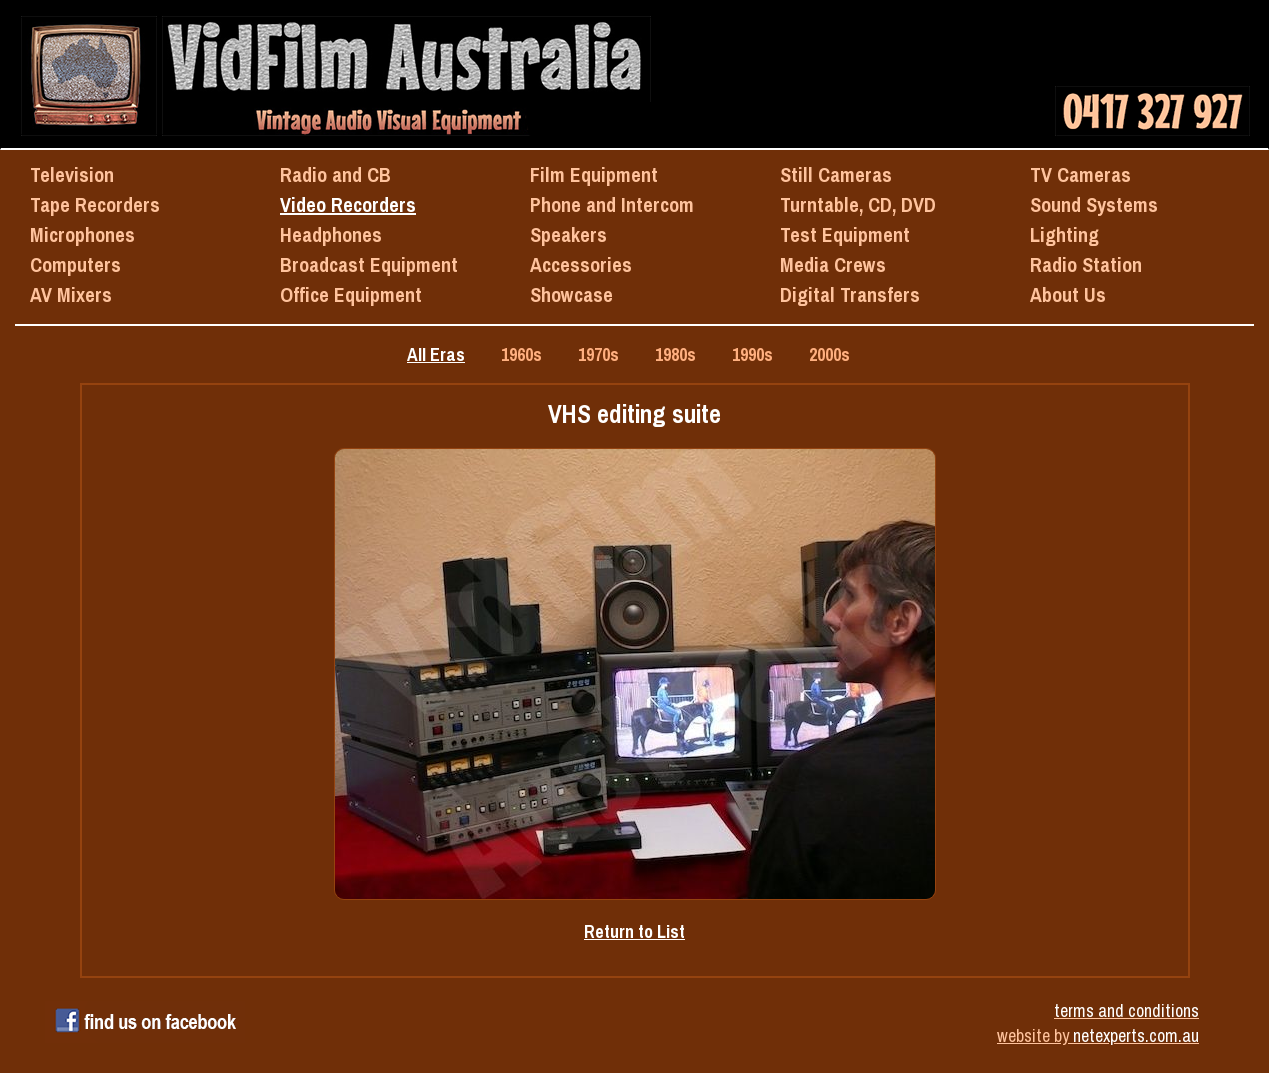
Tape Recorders (95, 204)
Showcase (571, 294)
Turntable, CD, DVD (858, 204)
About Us (1068, 294)
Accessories (581, 264)
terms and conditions (1126, 1010)
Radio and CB (335, 174)
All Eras (436, 354)
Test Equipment (845, 234)
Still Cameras (836, 174)
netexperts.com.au (1136, 1035)
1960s (521, 354)
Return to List (634, 931)
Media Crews (833, 264)
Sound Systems (1094, 204)
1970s (598, 354)
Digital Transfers (850, 294)
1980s (675, 354)
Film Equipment (594, 174)
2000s (829, 354)
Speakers (568, 234)
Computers (75, 264)
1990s (752, 354)
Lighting (1064, 234)
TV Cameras (1080, 174)
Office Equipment (351, 294)
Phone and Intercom (612, 204)
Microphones (82, 234)
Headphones (331, 234)
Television (72, 174)
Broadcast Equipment (369, 264)
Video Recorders (348, 204)
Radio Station (1086, 264)
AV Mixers (71, 294)
